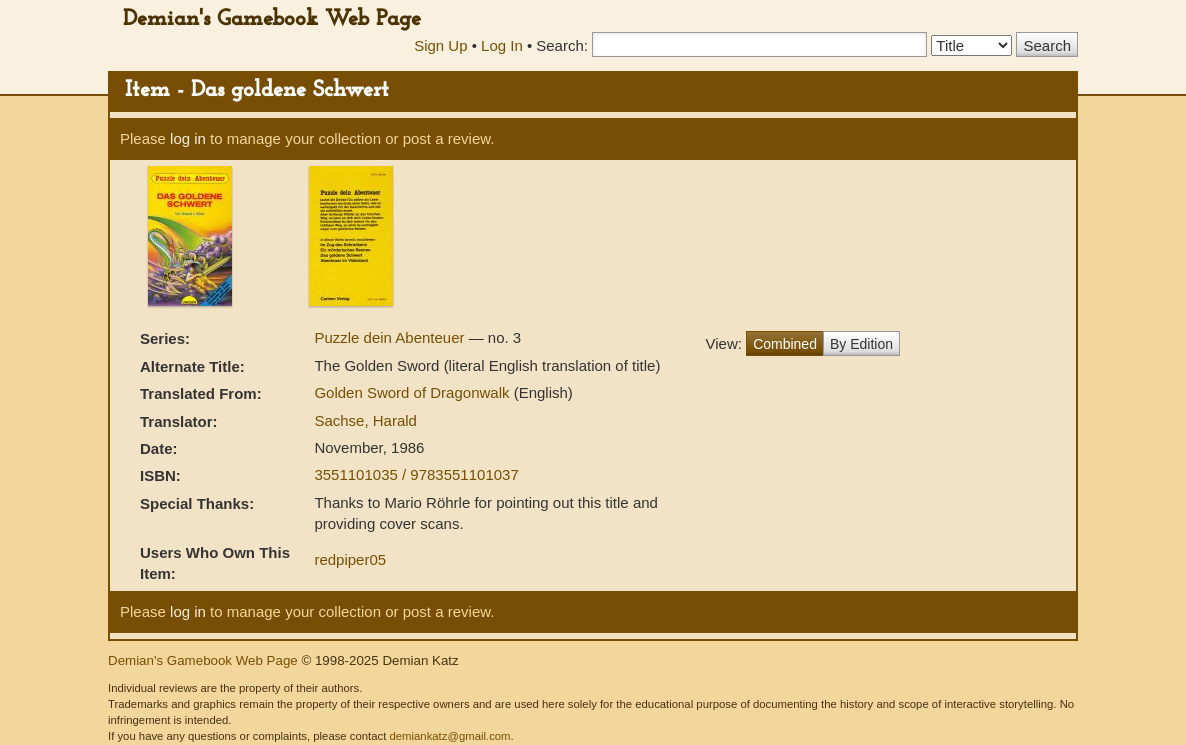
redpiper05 (350, 559)
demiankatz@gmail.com (449, 736)
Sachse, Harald (365, 420)
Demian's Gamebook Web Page (272, 19)
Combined (785, 344)
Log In (502, 45)
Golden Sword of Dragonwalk (413, 392)
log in (188, 138)
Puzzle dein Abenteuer (391, 337)
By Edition (861, 344)
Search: (562, 45)
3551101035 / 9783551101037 (416, 474)
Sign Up (440, 45)
